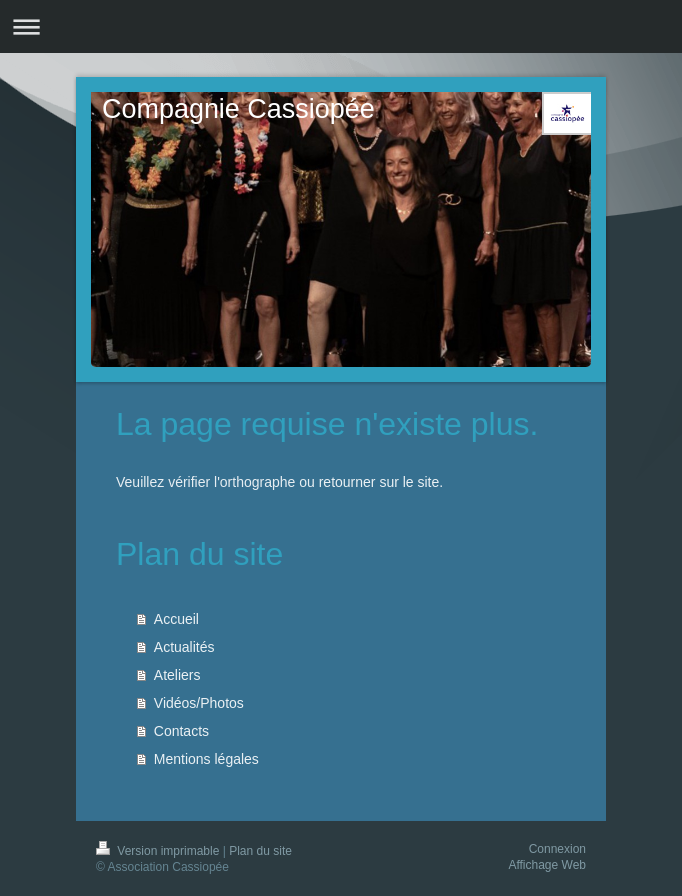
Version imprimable (159, 851)
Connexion (557, 849)
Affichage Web (547, 865)
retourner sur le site (379, 482)
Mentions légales (206, 759)
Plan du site (260, 851)
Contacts (181, 731)
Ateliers (177, 675)
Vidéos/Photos (199, 703)
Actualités (184, 647)
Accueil (176, 619)
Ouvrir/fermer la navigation (341, 26)
